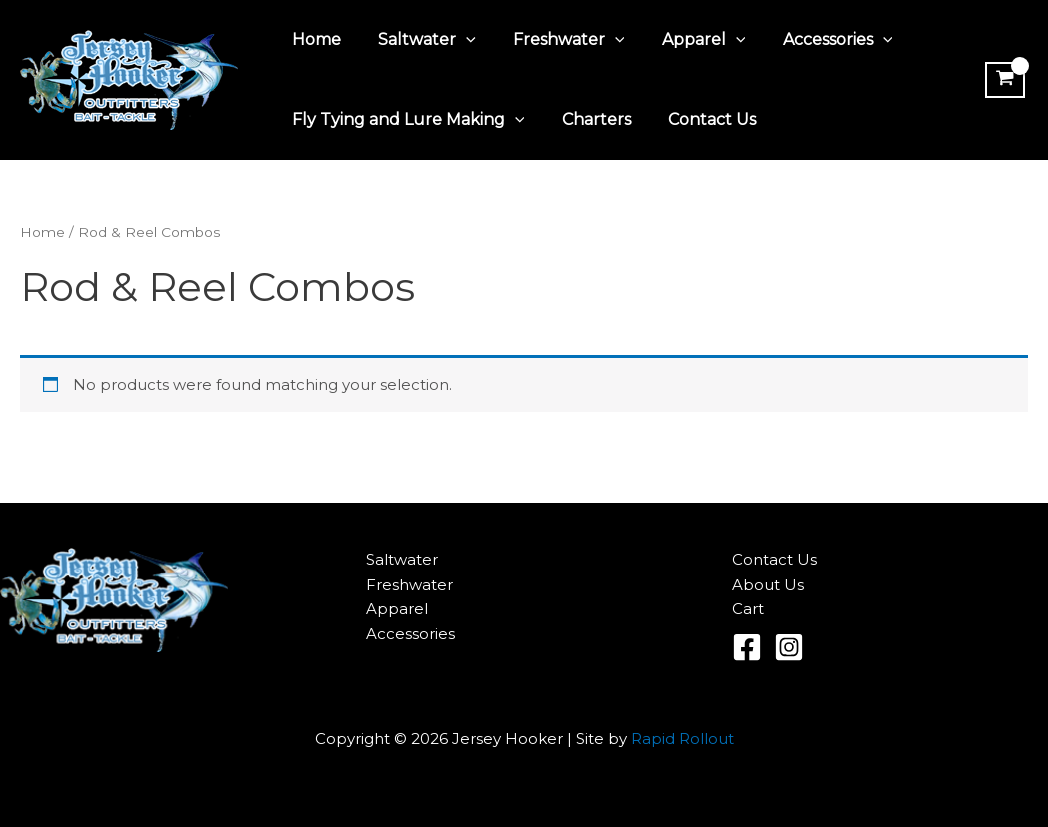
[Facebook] (747, 647)
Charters (588, 119)
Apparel (685, 40)
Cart (748, 608)
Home (313, 39)
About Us (768, 584)
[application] (458, 40)
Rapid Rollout (682, 738)
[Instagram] (789, 647)
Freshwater (556, 40)
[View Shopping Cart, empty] (1004, 80)
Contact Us (699, 119)
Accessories (814, 40)
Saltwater (419, 40)
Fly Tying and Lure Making (405, 120)
